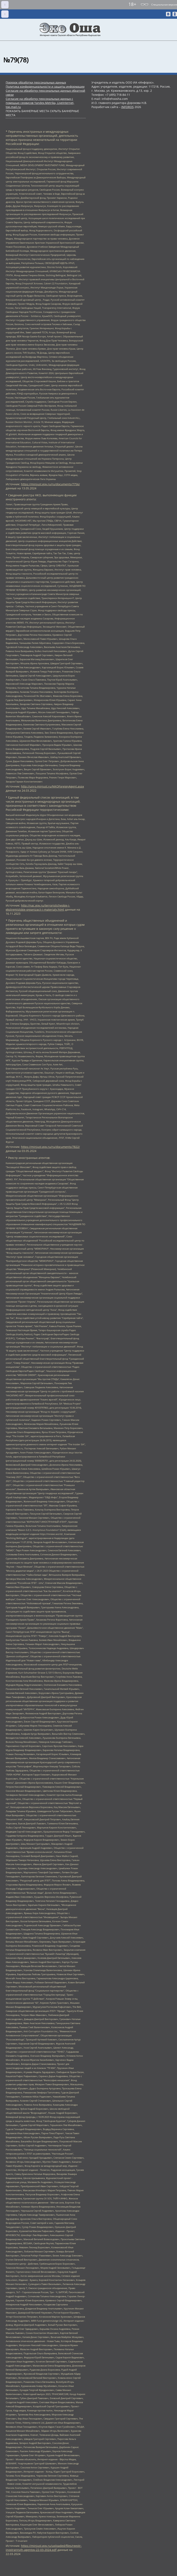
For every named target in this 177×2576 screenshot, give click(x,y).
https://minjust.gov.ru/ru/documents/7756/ (50, 484)
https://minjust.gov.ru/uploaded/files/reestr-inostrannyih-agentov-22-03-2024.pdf (44, 2548)
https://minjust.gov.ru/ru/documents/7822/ (50, 1147)
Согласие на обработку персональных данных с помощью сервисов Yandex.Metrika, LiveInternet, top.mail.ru (40, 103)
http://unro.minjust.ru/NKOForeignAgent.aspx (52, 786)
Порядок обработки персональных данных (36, 82)
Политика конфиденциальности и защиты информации (45, 86)
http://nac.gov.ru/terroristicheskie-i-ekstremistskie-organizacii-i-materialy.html (38, 907)
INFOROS (127, 107)
